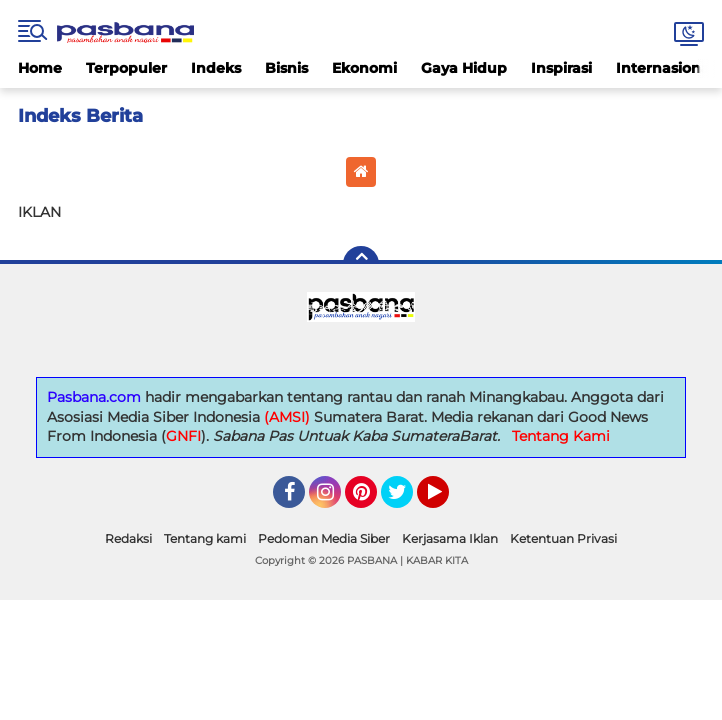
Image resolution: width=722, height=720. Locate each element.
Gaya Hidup (464, 68)
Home (40, 68)
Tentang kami (205, 538)
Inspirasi (561, 68)
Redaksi (128, 538)
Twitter (406, 501)
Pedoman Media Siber (324, 538)
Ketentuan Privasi (563, 538)
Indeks (216, 68)
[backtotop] (361, 264)
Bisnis (286, 68)
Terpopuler (126, 68)
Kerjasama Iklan (450, 538)
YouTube (447, 501)
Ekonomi (364, 68)
